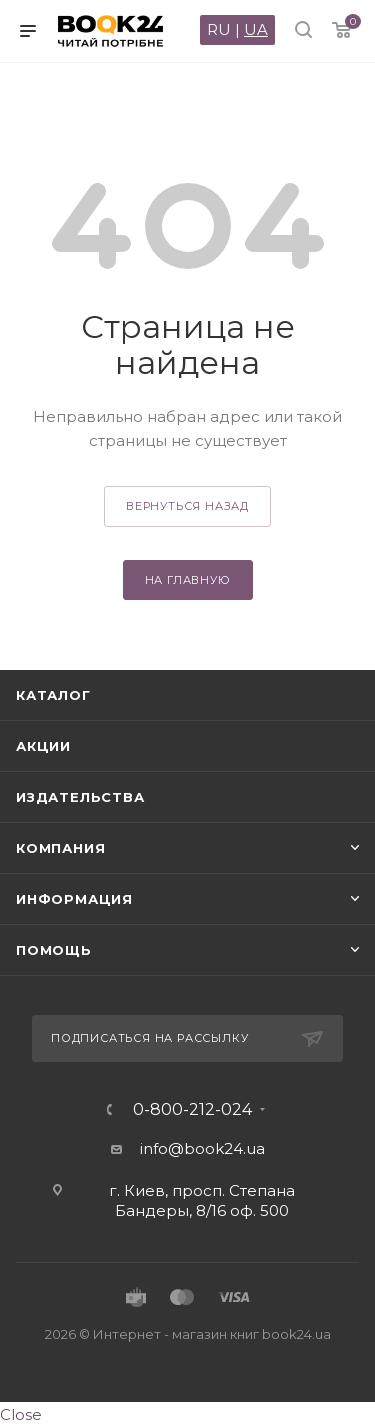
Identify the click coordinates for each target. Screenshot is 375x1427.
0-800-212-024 (192, 1110)
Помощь (54, 950)
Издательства (80, 797)
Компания (60, 848)
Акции (43, 746)
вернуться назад (187, 506)
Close (21, 1414)
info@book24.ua (202, 1148)
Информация (74, 899)
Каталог (53, 695)
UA (256, 29)
